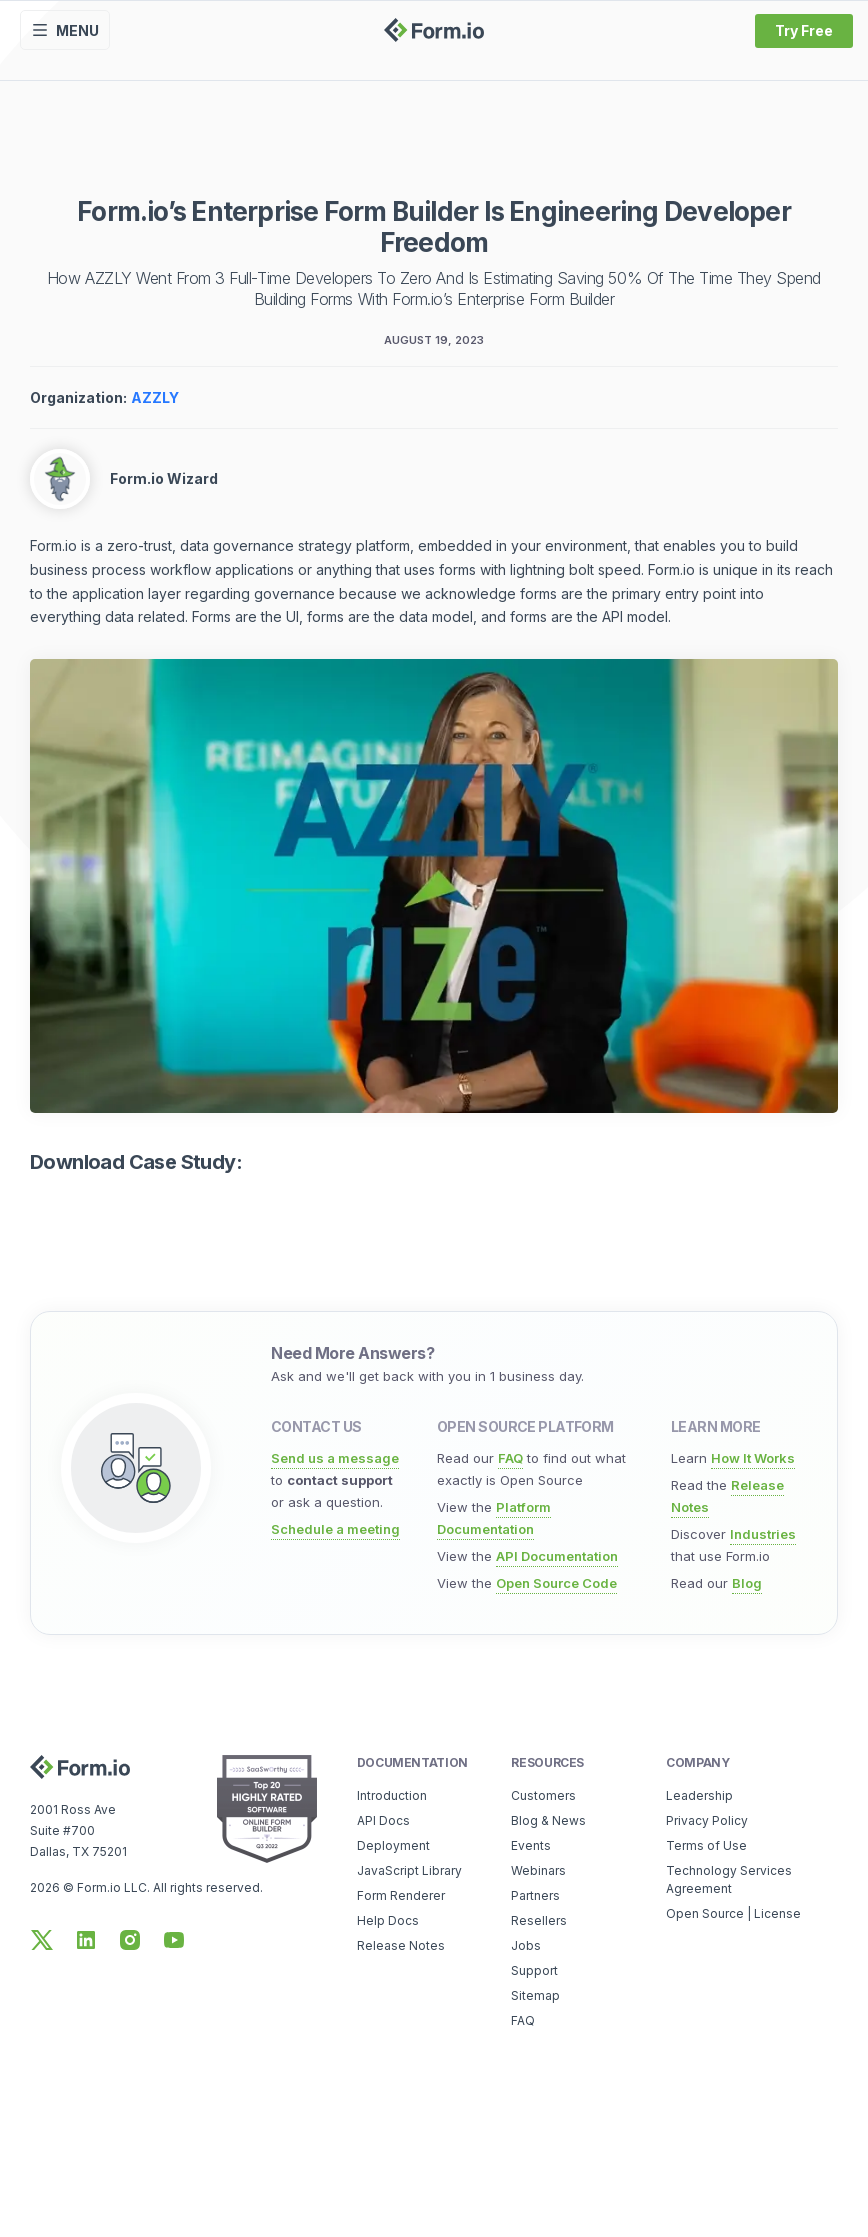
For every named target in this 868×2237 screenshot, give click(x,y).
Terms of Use (706, 1845)
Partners (535, 1895)
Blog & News (548, 1820)
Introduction (392, 1795)
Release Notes (401, 1945)
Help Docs (388, 1920)
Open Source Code (556, 1583)
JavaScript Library (409, 1870)
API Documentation (557, 1556)
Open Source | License (733, 1913)
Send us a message (335, 1458)
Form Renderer (401, 1895)
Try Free (804, 30)
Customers (543, 1795)
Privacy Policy (707, 1820)
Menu (65, 30)
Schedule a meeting (335, 1529)
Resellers (539, 1920)
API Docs (383, 1820)
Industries (763, 1534)
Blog (747, 1583)
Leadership (699, 1795)
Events (531, 1845)
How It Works (753, 1458)
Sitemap (535, 1995)
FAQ (510, 1458)
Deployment (393, 1845)
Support (534, 1970)
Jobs (526, 1945)
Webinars (538, 1870)
